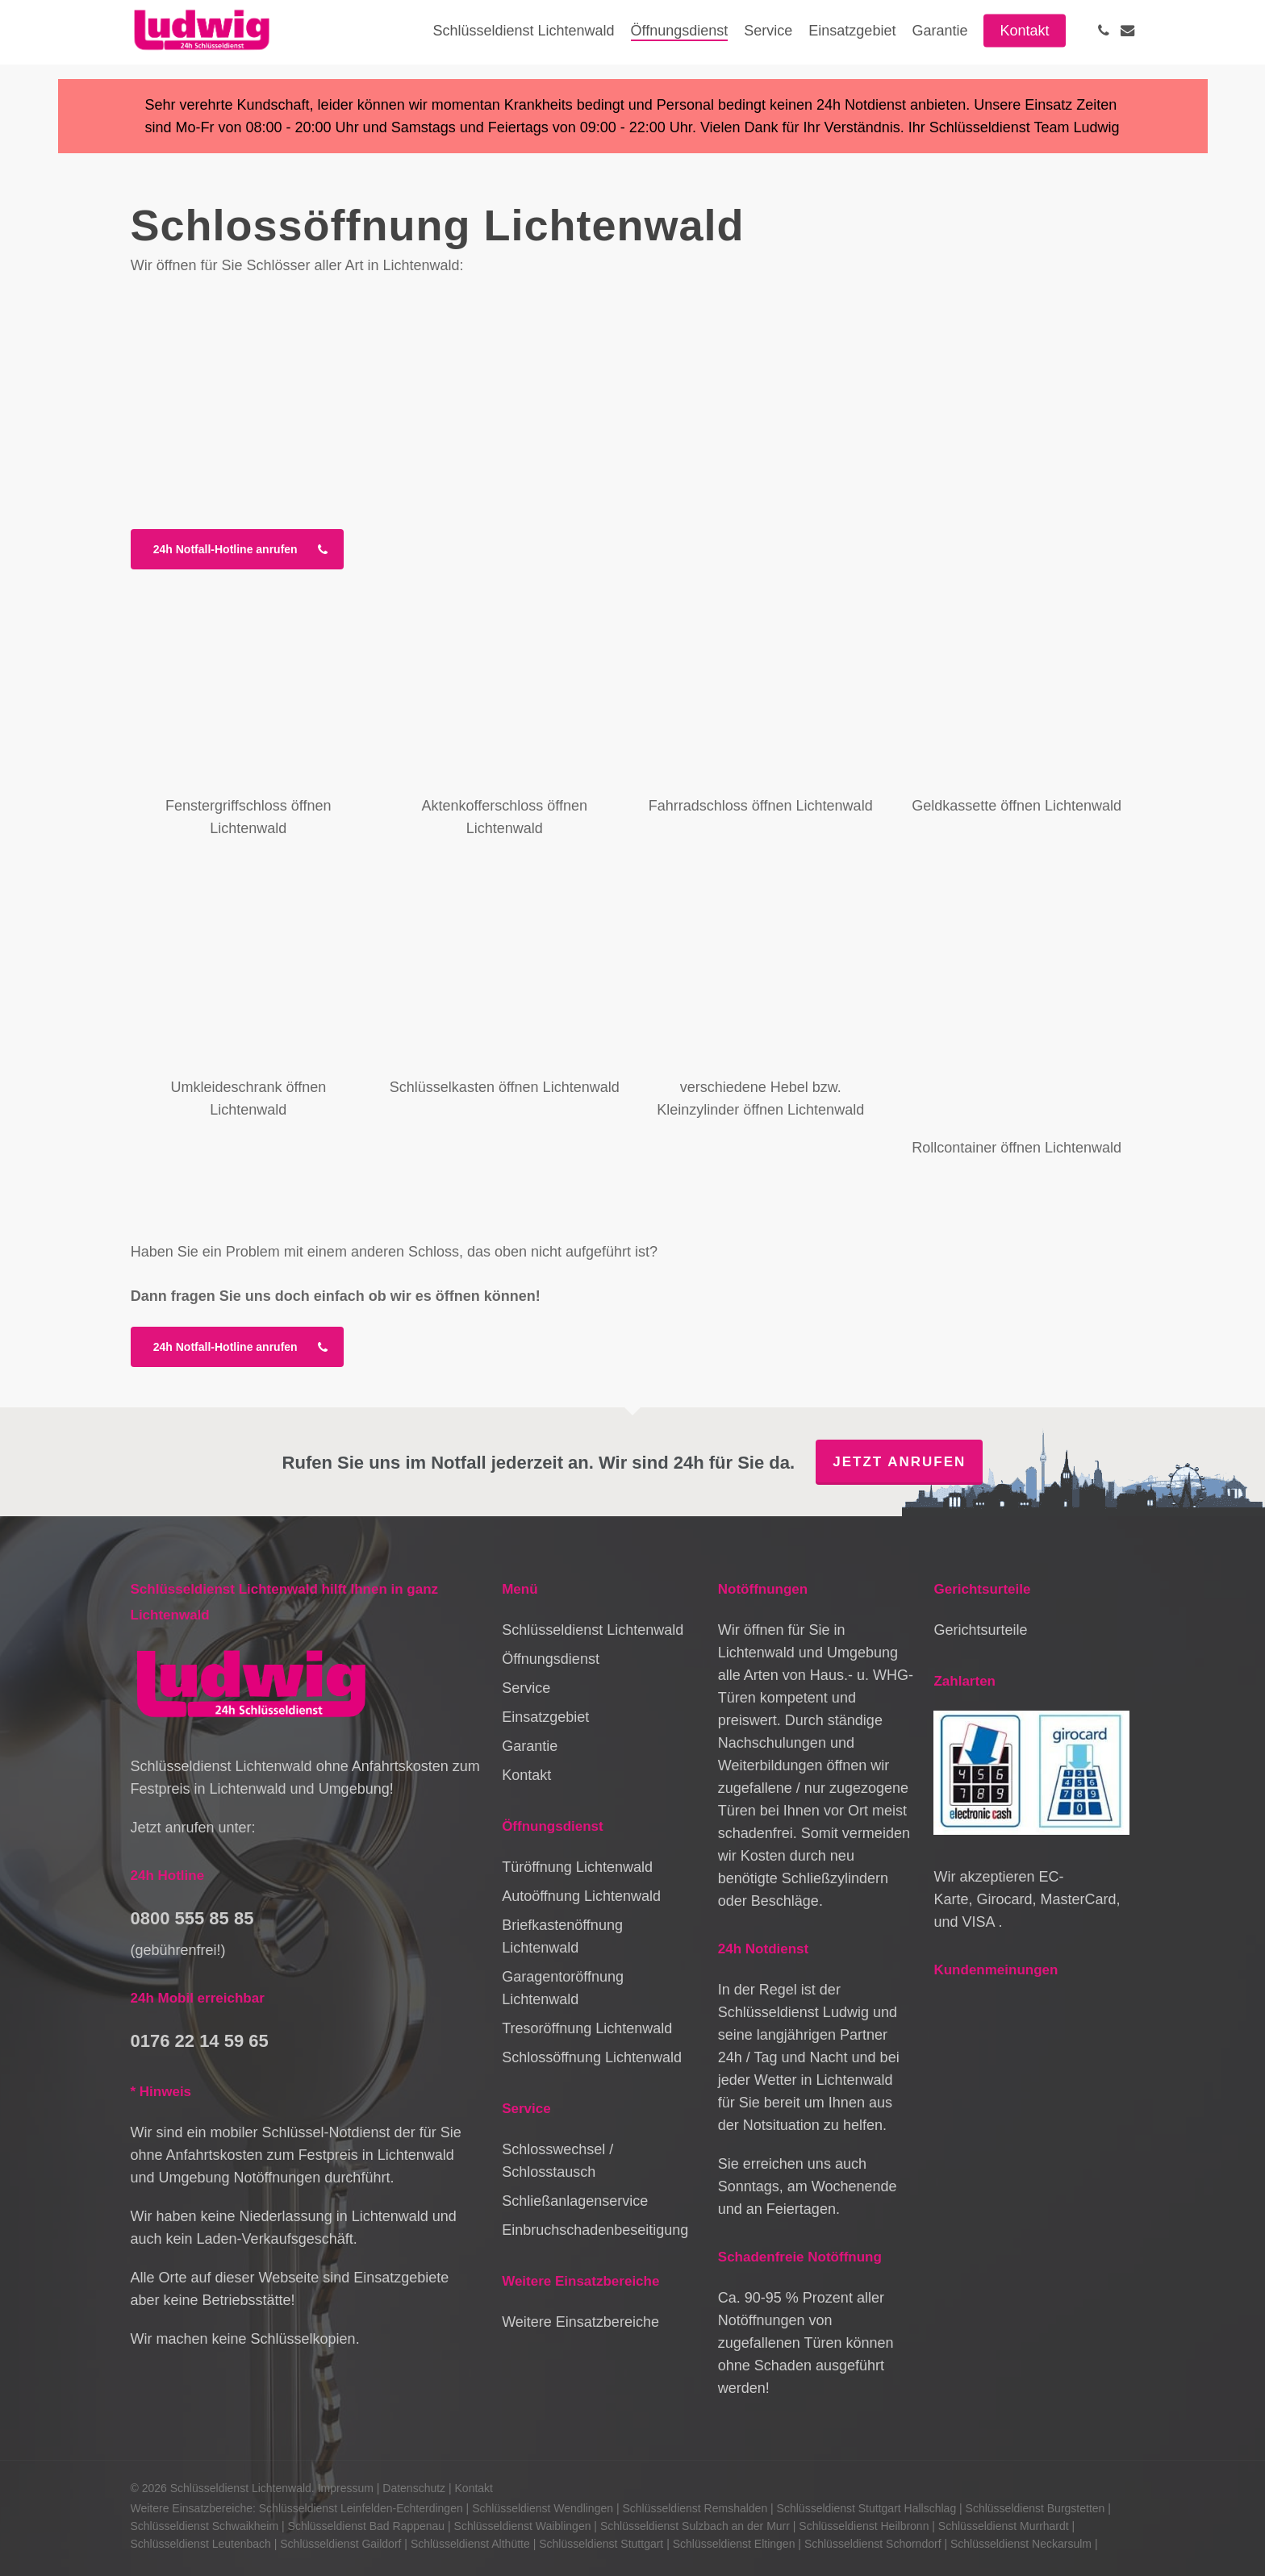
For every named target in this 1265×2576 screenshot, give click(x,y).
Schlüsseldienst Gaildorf (340, 2543)
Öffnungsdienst (550, 1659)
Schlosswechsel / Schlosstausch (557, 2160)
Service (526, 1688)
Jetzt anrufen (899, 1461)
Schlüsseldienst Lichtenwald (592, 1630)
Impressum (346, 2488)
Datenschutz (413, 2488)
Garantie (529, 1746)
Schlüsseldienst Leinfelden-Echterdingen (361, 2508)
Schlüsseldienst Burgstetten (1035, 2508)
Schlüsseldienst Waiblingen (522, 2526)
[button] (237, 549)
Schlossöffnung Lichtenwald (592, 2057)
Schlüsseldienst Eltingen (734, 2543)
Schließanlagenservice (575, 2201)
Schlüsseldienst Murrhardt (1003, 2526)
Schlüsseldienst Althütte (470, 2543)
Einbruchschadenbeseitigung (595, 2230)
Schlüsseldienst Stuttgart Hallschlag (867, 2508)
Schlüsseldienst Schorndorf (872, 2543)
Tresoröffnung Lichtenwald (587, 2028)
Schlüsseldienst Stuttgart (601, 2543)
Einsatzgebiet (545, 1717)
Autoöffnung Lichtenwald (581, 1896)
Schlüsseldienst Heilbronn (864, 2526)
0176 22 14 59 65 (200, 2041)
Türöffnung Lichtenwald (577, 1867)
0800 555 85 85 (192, 1918)
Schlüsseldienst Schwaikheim (205, 2526)
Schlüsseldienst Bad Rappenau (366, 2526)
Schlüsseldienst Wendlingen (542, 2508)
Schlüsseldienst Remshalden (694, 2508)
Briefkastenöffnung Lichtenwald (562, 1936)
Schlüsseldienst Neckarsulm (1021, 2543)
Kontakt (526, 1775)
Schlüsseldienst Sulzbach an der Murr (695, 2526)
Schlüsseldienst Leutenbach (201, 2543)
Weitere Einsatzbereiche (580, 2322)
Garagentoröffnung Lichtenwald (563, 1988)
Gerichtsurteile (980, 1630)
